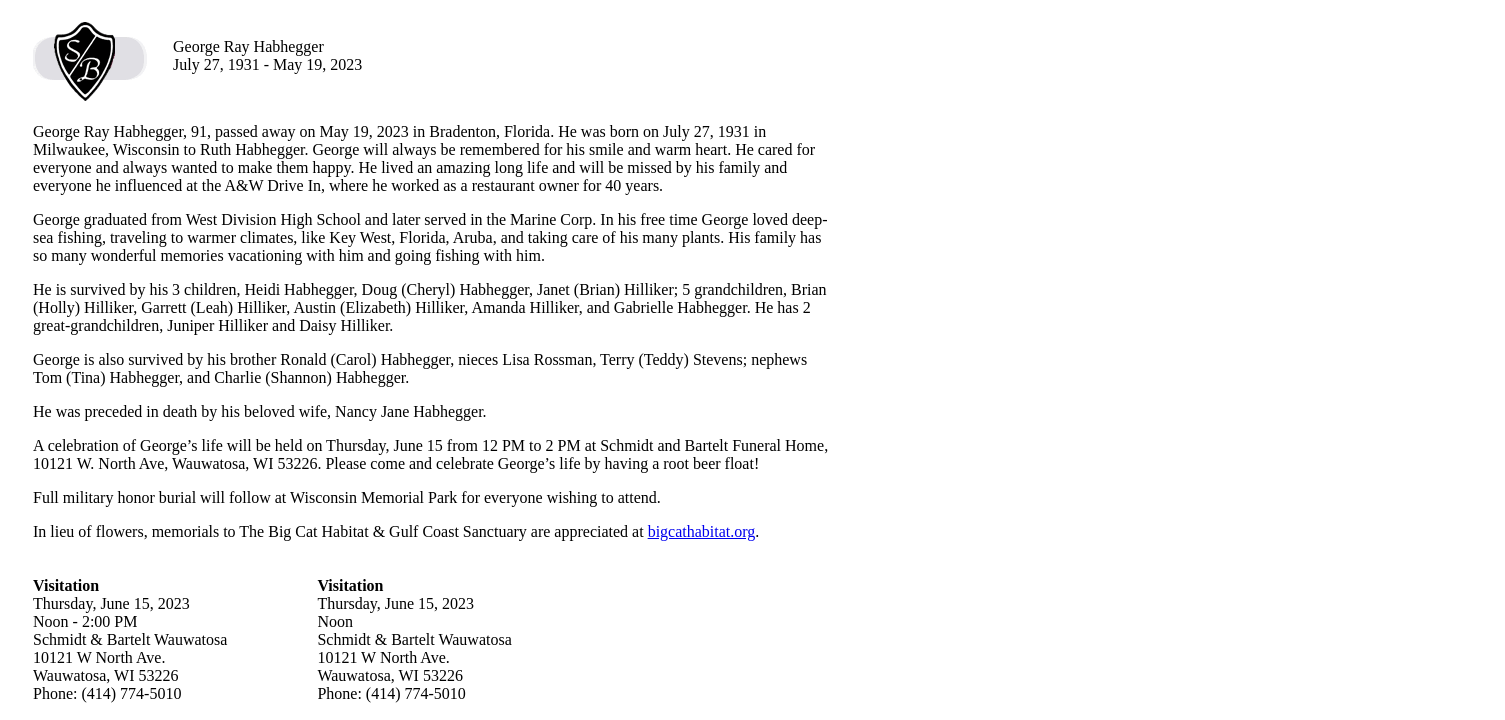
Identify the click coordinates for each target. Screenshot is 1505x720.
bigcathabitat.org (702, 531)
